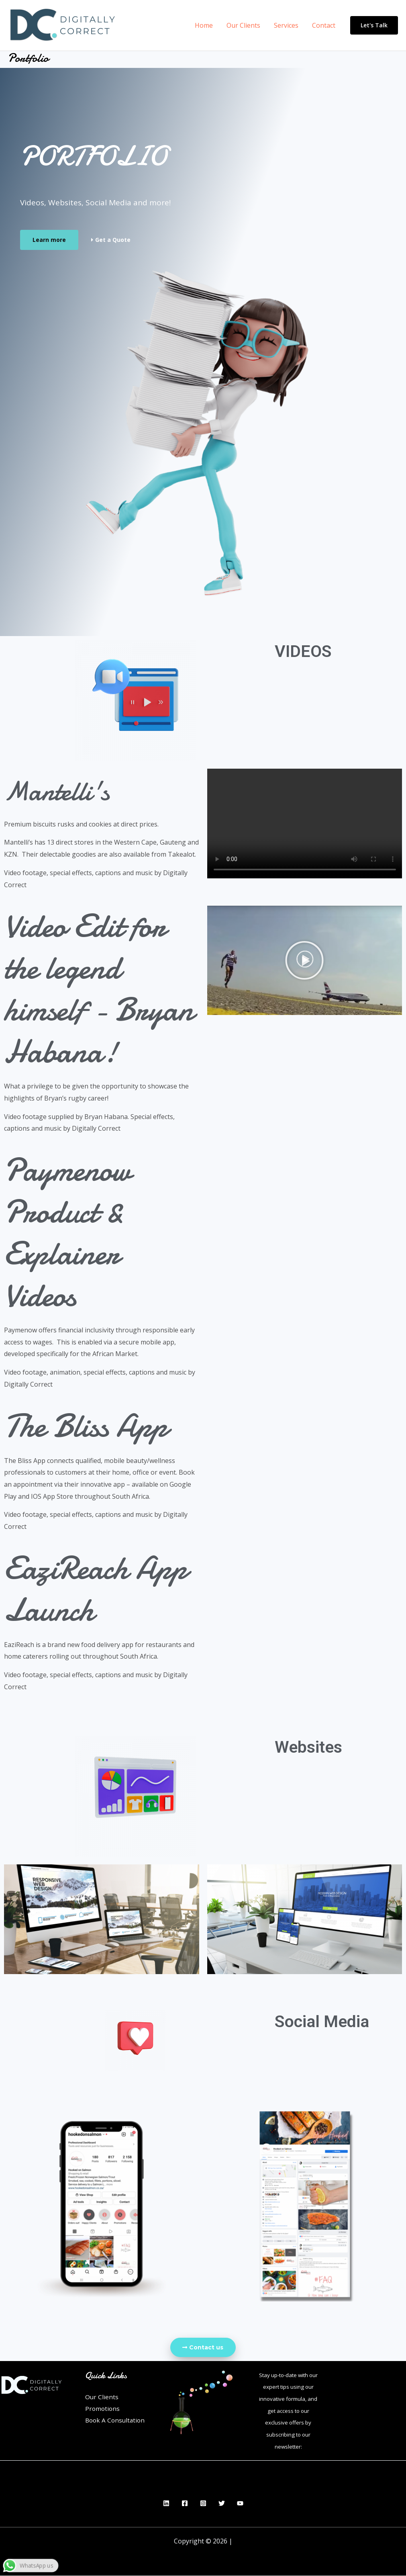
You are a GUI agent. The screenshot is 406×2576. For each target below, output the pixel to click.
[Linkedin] (166, 2503)
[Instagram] (203, 2503)
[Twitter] (221, 2503)
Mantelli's (65, 789)
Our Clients (245, 25)
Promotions (103, 2408)
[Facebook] (185, 2503)
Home (207, 25)
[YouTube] (240, 2503)
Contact (324, 25)
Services (287, 25)
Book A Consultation (116, 2420)
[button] (304, 960)
